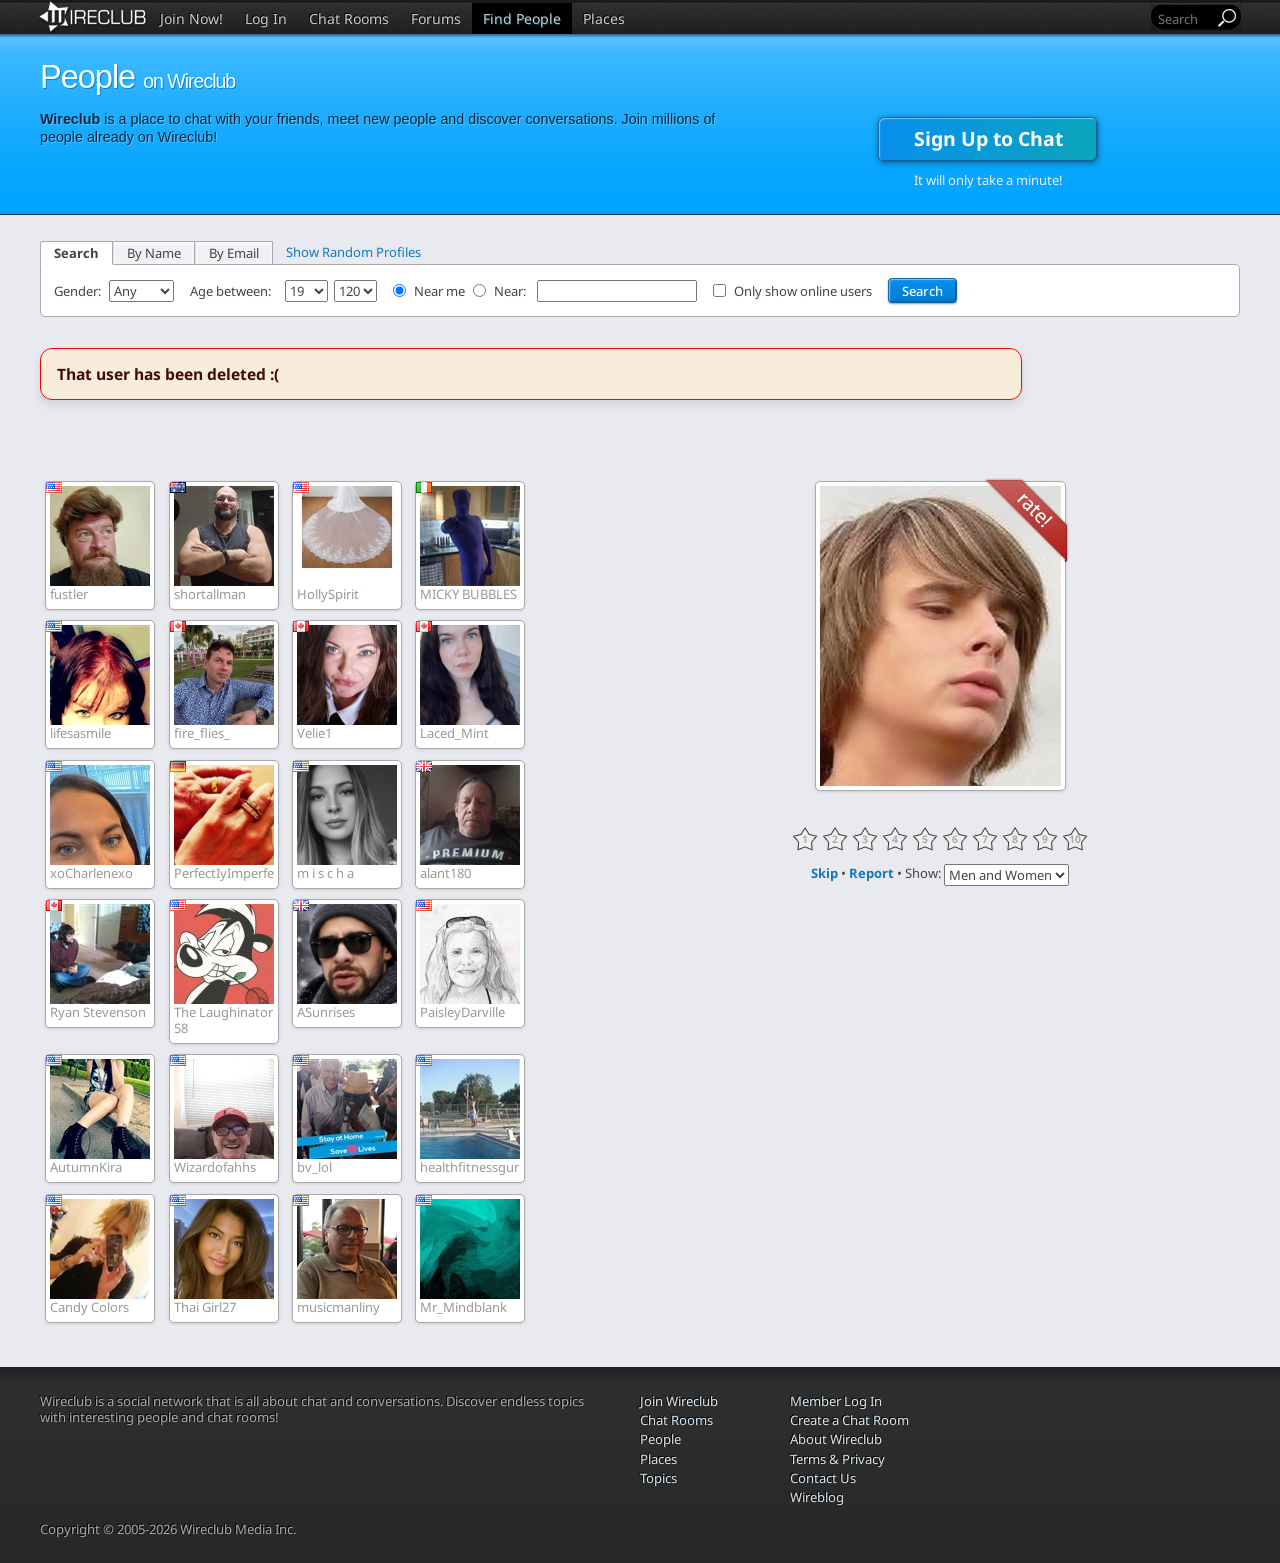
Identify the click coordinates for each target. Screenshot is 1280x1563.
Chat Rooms (349, 18)
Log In (266, 18)
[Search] (1184, 18)
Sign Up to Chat (988, 138)
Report (871, 873)
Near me (439, 291)
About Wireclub (836, 1439)
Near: (511, 291)
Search (76, 253)
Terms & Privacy (837, 1459)
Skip (824, 873)
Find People (522, 18)
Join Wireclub (679, 1401)
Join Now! (191, 18)
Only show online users (803, 291)
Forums (436, 18)
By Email (234, 253)
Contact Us (823, 1478)
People (660, 1439)
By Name (154, 253)
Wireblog (817, 1497)
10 (1075, 839)
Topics (658, 1478)
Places (604, 18)
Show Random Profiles (353, 252)
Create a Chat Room (849, 1420)
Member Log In (836, 1401)
